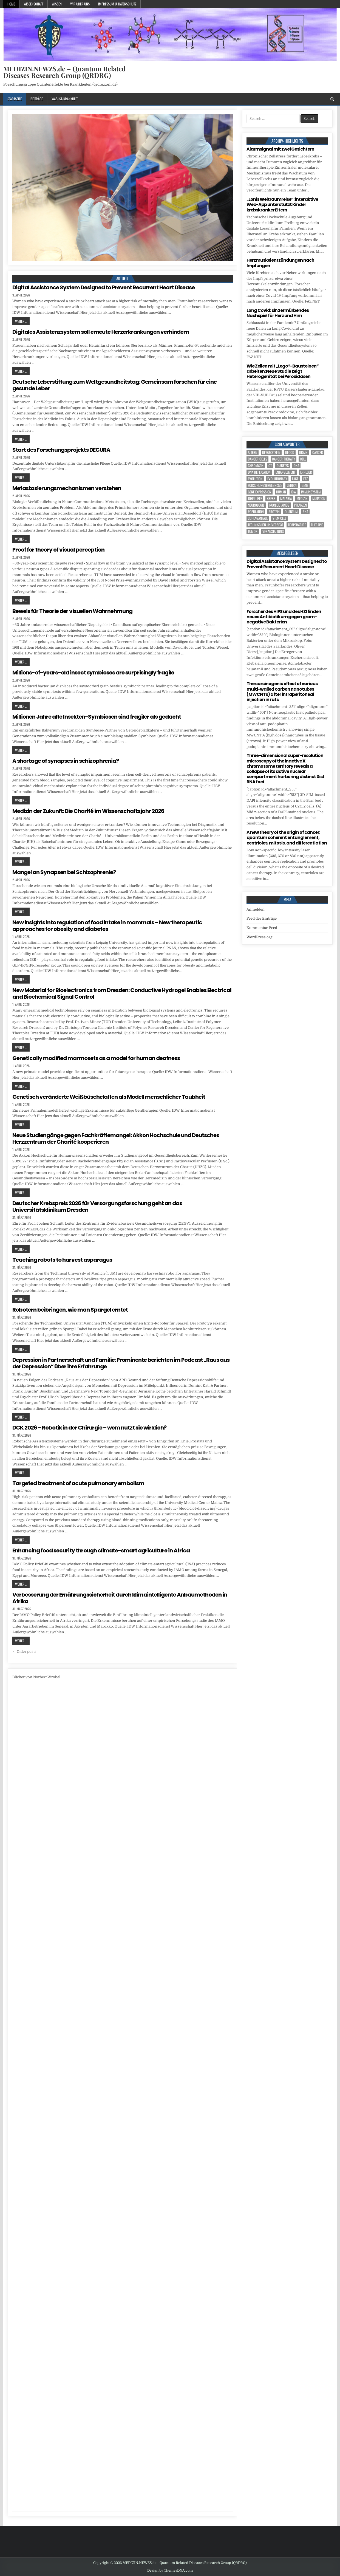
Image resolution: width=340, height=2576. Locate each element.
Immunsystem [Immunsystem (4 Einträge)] (311, 492)
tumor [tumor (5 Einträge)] (252, 531)
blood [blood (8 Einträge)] (289, 452)
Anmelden (255, 909)
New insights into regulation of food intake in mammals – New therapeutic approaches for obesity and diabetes (107, 926)
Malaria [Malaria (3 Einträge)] (286, 498)
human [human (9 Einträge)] (281, 492)
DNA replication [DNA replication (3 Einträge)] (259, 472)
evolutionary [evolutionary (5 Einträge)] (277, 478)
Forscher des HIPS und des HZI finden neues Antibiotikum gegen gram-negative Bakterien (283, 616)
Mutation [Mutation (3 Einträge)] (318, 498)
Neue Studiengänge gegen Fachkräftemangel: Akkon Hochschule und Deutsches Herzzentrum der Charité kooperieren (115, 1138)
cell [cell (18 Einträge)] (303, 459)
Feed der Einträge (261, 918)
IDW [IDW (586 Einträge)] (293, 492)
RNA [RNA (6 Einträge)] (305, 511)
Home (11, 4)
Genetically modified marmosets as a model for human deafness (96, 1058)
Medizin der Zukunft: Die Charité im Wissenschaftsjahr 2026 (88, 811)
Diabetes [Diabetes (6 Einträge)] (283, 465)
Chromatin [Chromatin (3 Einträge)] (256, 465)
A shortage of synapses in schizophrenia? (65, 761)
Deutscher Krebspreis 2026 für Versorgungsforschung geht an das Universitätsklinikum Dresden (97, 1206)
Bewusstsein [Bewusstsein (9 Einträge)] (271, 452)
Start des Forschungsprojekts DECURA (61, 450)
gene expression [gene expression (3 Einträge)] (259, 492)
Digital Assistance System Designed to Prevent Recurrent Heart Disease (103, 287)
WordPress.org (259, 937)
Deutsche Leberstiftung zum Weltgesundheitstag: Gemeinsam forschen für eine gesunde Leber (114, 385)
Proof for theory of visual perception (58, 549)
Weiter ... (21, 321)
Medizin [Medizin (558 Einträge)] (302, 498)
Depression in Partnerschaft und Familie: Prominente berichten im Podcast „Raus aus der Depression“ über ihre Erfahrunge (120, 1363)
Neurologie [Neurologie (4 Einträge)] (256, 505)
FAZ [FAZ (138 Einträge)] (305, 478)
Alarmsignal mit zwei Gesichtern (280, 149)
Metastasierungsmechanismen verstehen (66, 488)
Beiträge (36, 98)
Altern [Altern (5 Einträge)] (252, 452)
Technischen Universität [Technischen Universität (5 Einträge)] (265, 524)
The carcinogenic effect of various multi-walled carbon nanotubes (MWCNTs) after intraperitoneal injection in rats (282, 691)
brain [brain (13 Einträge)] (303, 452)
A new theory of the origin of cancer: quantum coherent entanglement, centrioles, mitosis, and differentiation (286, 837)
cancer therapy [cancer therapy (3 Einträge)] (283, 459)
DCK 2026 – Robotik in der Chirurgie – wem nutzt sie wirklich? (89, 1427)
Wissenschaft (33, 4)
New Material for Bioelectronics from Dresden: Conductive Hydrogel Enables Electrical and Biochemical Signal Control (121, 993)
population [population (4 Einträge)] (256, 511)
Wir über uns (80, 4)
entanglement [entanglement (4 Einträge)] (285, 472)
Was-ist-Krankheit (65, 98)
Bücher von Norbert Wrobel (36, 1677)
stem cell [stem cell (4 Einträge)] (279, 518)
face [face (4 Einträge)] (295, 478)
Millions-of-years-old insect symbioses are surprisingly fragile (93, 672)
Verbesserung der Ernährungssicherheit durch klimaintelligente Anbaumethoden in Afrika (119, 1598)
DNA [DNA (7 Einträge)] (296, 465)
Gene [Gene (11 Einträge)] (305, 485)
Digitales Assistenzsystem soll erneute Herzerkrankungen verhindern (100, 332)
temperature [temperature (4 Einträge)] (297, 524)
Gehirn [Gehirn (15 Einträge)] (292, 485)
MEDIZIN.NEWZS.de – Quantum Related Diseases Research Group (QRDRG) (64, 72)
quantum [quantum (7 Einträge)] (291, 511)
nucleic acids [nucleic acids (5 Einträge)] (279, 505)
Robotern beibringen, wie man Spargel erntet (70, 1310)
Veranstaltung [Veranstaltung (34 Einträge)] (273, 531)
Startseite (14, 98)
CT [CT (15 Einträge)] (270, 465)
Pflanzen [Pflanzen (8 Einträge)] (300, 505)
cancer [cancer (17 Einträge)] (317, 452)
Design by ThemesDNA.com (170, 2570)
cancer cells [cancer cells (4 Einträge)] (257, 459)
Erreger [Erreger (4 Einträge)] (306, 472)
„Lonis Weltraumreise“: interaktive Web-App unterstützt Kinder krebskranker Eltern (282, 204)
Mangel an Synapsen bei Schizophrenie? (64, 872)
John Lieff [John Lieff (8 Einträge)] (255, 498)
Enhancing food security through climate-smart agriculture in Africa (101, 1550)
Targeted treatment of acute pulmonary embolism (78, 1483)
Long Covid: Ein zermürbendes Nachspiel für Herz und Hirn (277, 313)
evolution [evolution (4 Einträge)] (255, 478)
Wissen (57, 4)
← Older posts (24, 1651)
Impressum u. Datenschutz (117, 4)
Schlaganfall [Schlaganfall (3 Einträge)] (258, 518)
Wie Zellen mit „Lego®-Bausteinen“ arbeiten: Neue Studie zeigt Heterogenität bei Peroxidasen (282, 371)
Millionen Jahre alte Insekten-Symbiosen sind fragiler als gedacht (96, 717)
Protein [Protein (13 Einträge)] (274, 511)
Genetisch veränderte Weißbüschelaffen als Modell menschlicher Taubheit (108, 1097)
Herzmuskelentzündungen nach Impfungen (280, 263)
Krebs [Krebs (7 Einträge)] (271, 498)
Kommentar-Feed (261, 928)
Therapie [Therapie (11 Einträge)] (317, 524)
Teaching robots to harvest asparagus (62, 1260)
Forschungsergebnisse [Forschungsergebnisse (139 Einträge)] (265, 485)
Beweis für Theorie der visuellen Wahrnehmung (72, 611)
